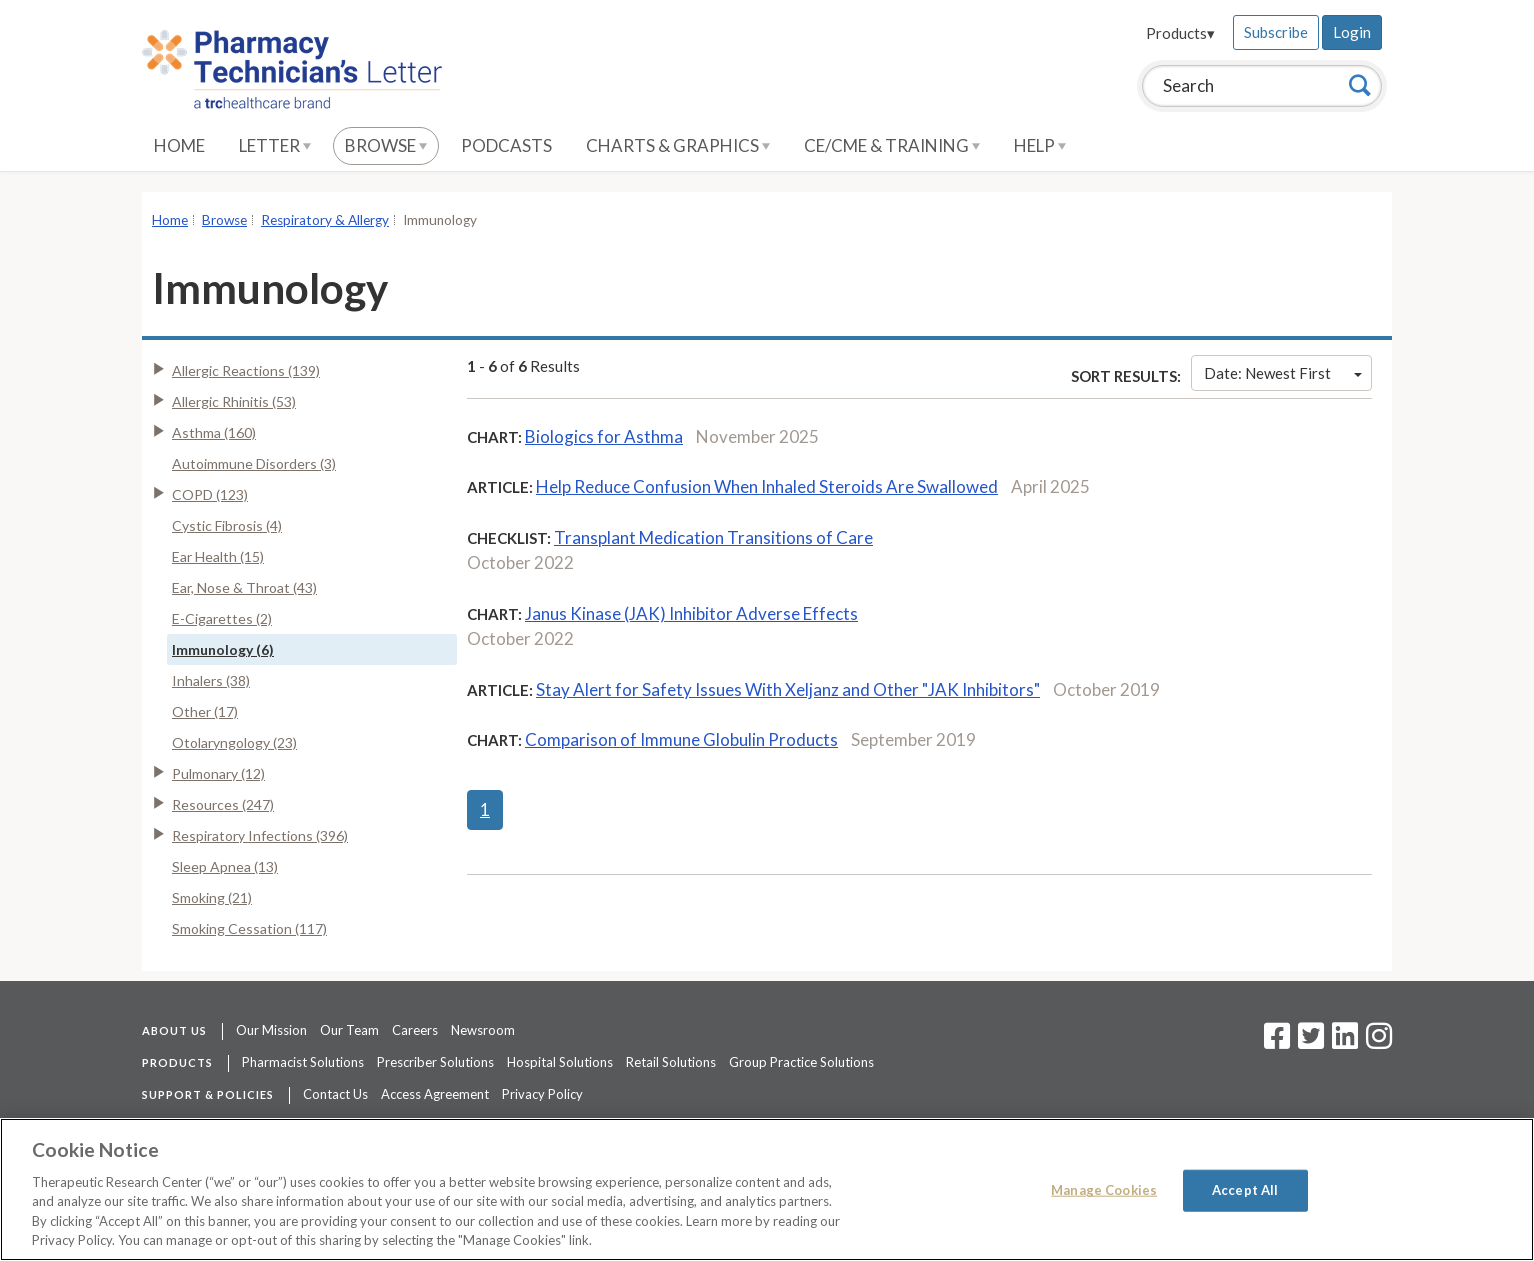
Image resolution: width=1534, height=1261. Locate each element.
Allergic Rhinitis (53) (234, 401)
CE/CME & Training (892, 145)
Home (179, 145)
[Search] (1360, 85)
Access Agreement (435, 1094)
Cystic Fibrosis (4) (227, 525)
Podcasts (506, 145)
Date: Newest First (1283, 373)
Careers (415, 1030)
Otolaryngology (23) (234, 742)
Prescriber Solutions (435, 1062)
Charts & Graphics (678, 145)
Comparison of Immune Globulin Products (681, 739)
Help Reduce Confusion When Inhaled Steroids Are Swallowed (767, 486)
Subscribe (1276, 32)
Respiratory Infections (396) (260, 835)
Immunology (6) (223, 649)
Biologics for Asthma (604, 436)
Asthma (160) (214, 432)
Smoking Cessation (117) (249, 928)
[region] (767, 1189)
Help (1040, 145)
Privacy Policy (542, 1094)
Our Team (349, 1030)
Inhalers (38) (211, 680)
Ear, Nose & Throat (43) (244, 587)
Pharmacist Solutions (303, 1062)
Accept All (1245, 1190)
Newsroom (483, 1030)
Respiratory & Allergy (325, 220)
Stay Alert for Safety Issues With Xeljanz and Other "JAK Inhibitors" (788, 689)
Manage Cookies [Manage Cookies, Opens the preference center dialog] (1104, 1190)
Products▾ (1180, 33)
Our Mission (271, 1030)
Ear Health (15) (218, 556)
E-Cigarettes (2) (222, 618)
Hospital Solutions (560, 1062)
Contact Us (335, 1094)
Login (1352, 32)
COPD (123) (210, 494)
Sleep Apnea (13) (225, 866)
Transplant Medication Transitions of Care (713, 537)
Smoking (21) (212, 897)
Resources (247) (223, 804)
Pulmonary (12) (218, 773)
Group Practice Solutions (801, 1062)
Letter (275, 145)
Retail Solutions (671, 1062)
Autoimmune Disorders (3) (254, 463)
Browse (386, 145)
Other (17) (205, 711)
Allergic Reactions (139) (246, 370)
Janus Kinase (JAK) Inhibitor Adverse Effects (691, 613)
